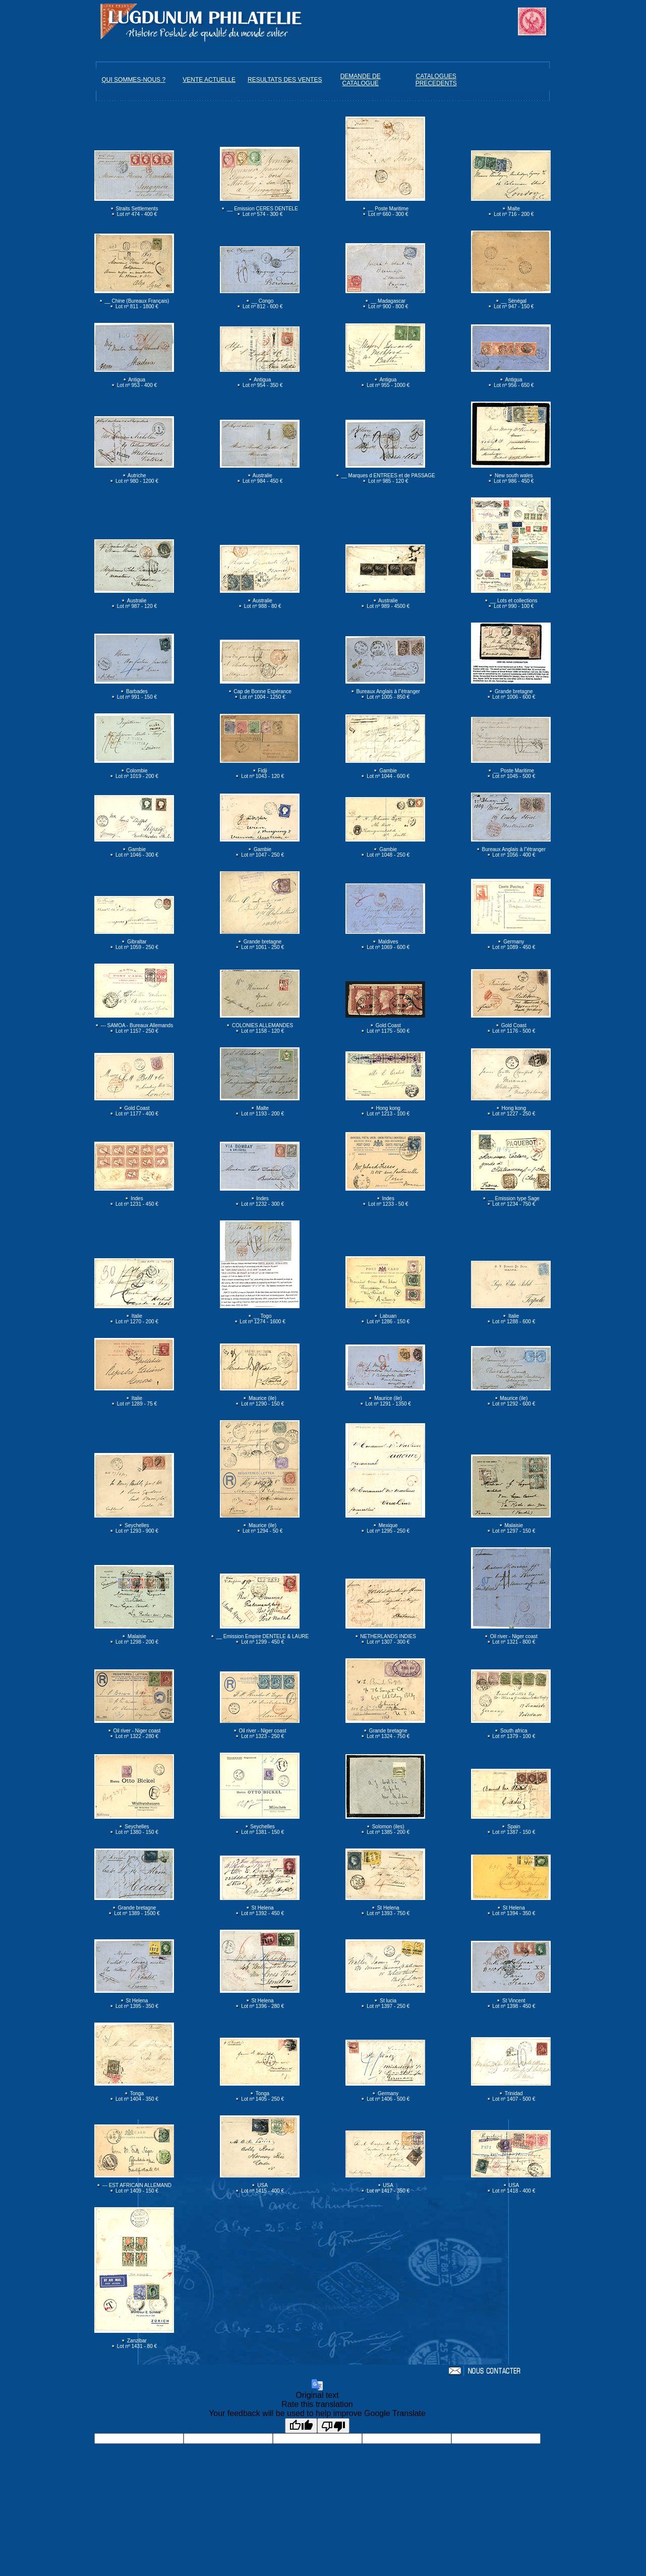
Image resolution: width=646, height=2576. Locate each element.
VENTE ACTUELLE (209, 79)
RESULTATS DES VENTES (285, 79)
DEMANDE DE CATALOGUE (360, 80)
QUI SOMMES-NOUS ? (133, 79)
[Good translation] (301, 2425)
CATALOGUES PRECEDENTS (436, 80)
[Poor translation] (333, 2425)
